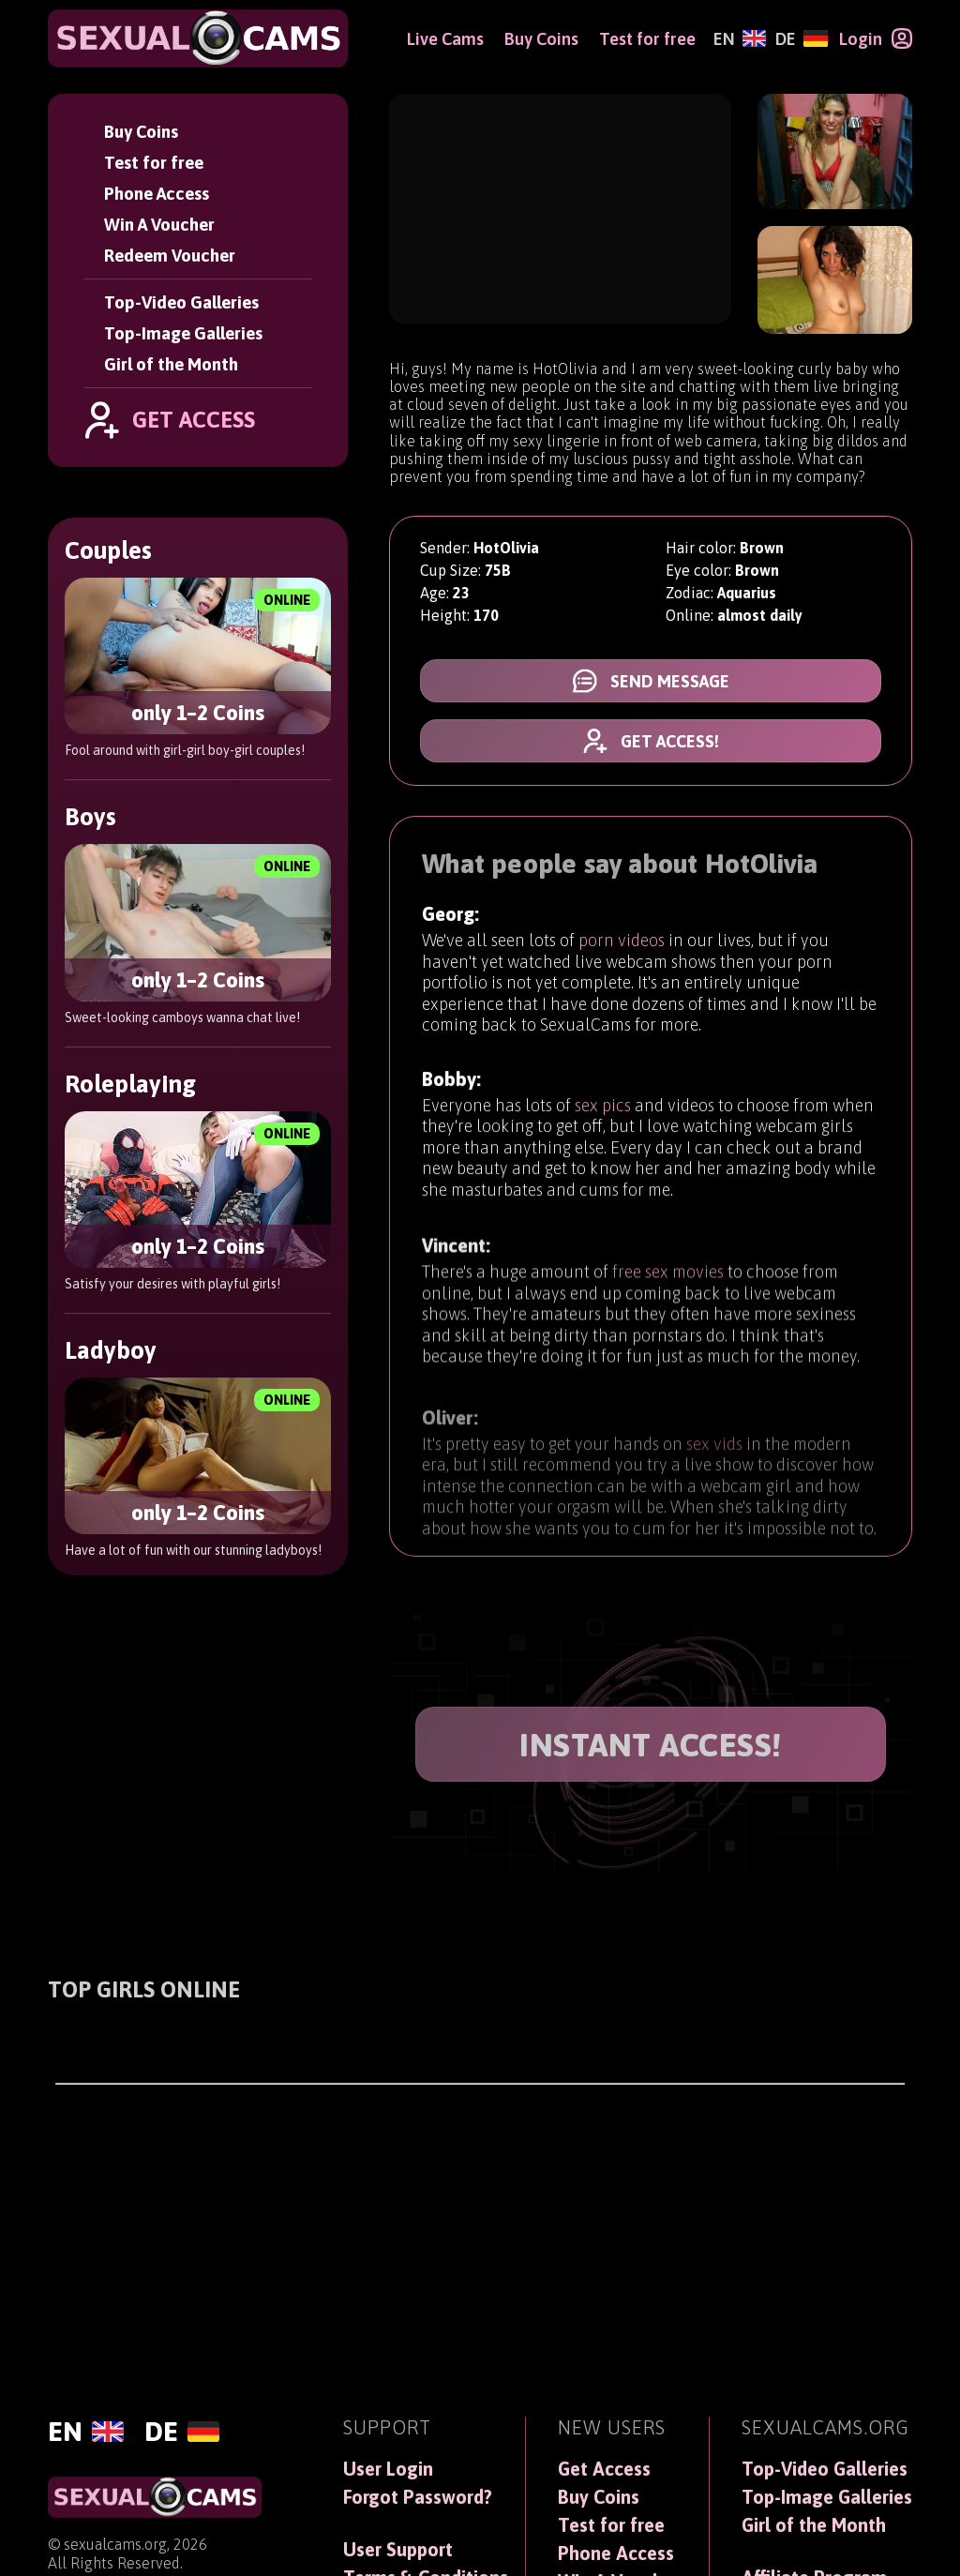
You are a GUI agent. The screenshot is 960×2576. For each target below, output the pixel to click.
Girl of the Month (171, 364)
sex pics (603, 1119)
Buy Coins (141, 132)
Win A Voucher (159, 224)
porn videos (621, 945)
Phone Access (156, 193)
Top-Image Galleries (183, 333)
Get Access (604, 2469)
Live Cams (445, 39)
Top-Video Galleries (181, 302)
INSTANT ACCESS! (650, 1744)
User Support (398, 2549)
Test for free (153, 163)
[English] (739, 39)
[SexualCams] (198, 38)
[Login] (875, 38)
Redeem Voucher (169, 255)
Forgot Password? (417, 2497)
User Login (388, 2469)
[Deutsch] (801, 39)
